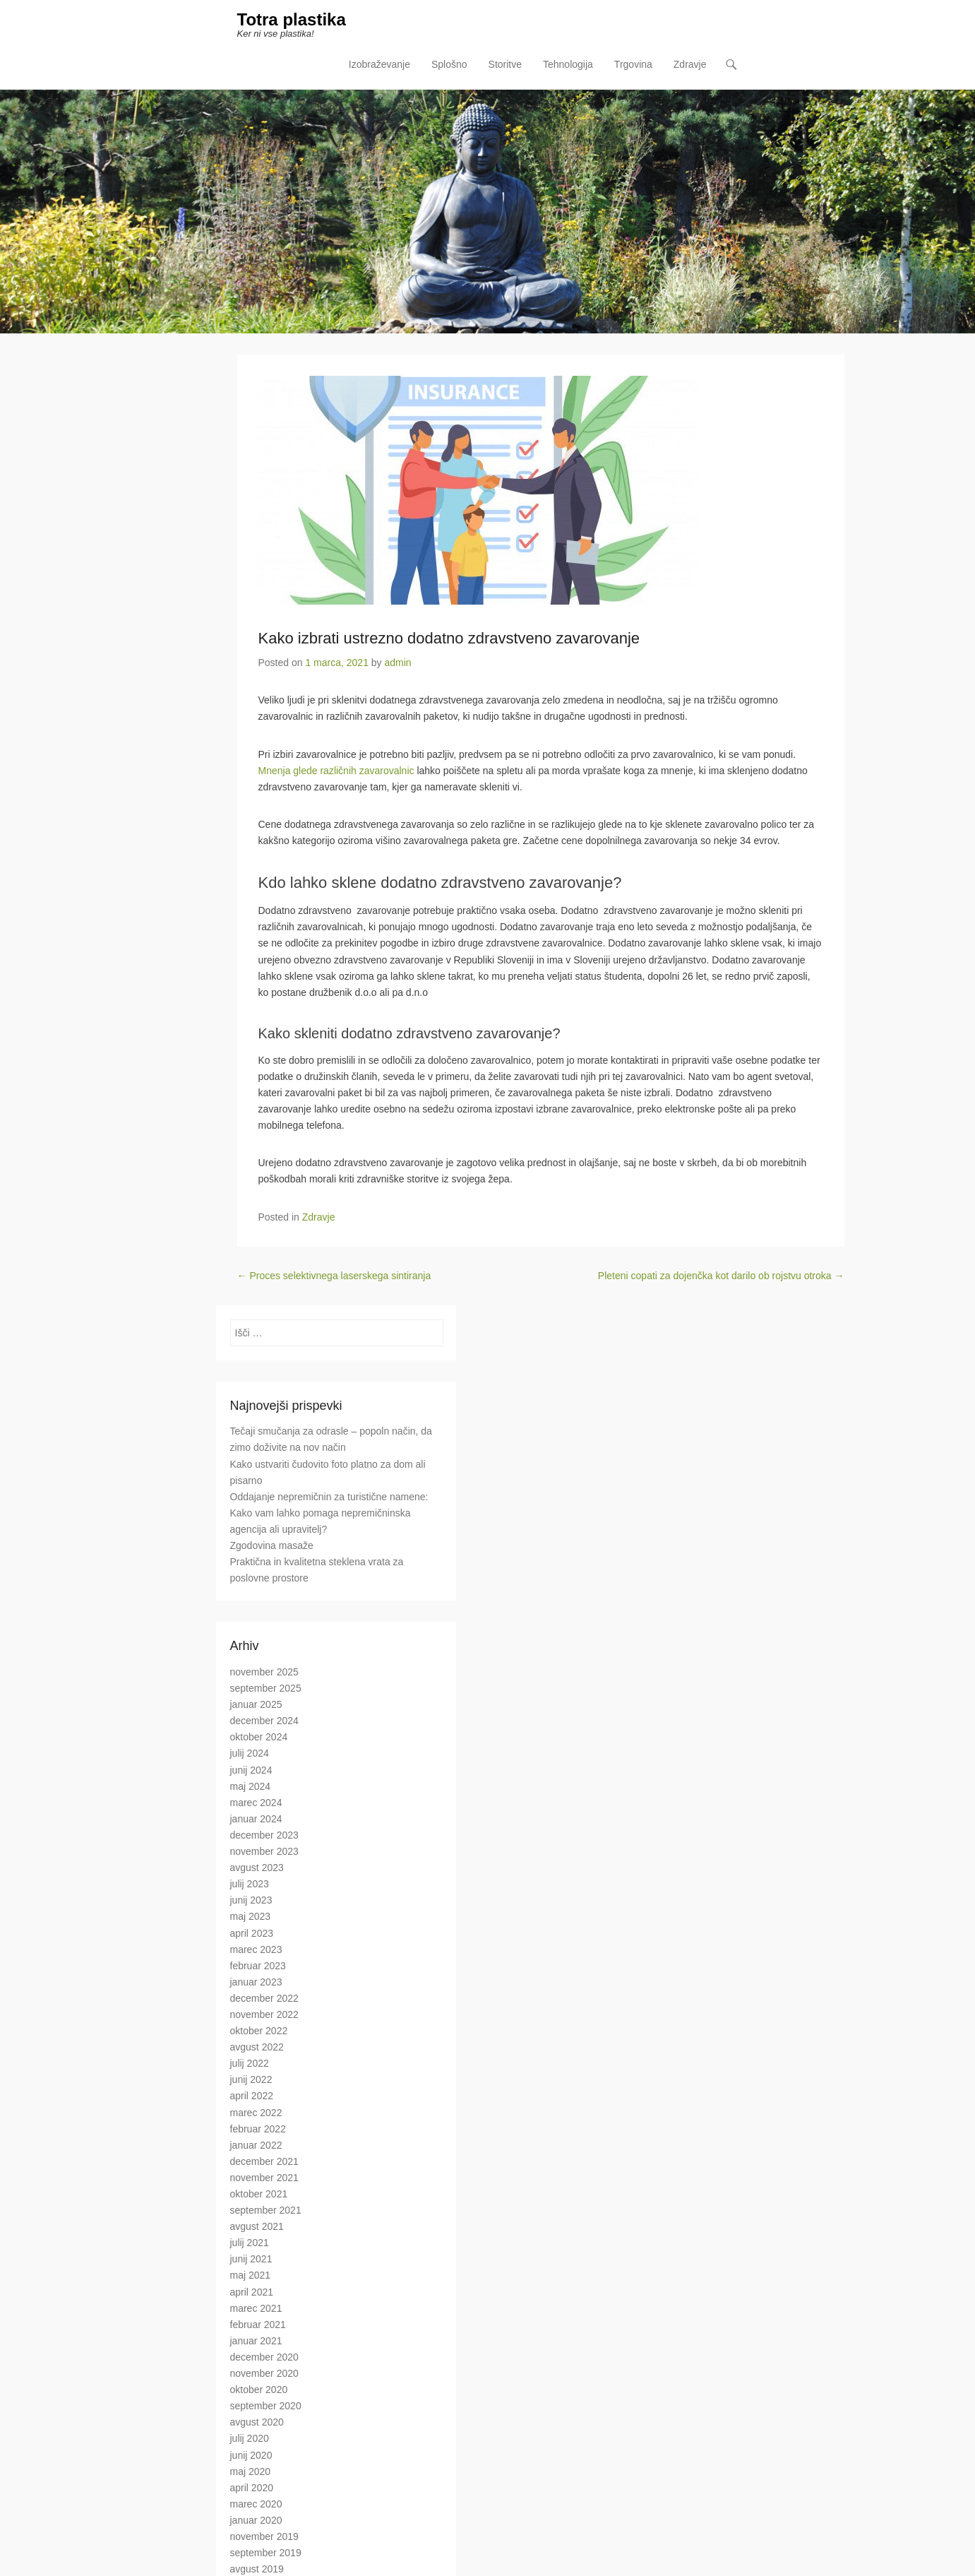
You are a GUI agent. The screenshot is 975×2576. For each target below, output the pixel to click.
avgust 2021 (257, 2226)
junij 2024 (251, 1770)
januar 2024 (256, 1818)
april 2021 (252, 2292)
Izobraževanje (379, 64)
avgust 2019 (257, 2569)
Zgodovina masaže (271, 1545)
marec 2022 (256, 2112)
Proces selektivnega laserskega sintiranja (334, 1275)
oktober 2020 (259, 2389)
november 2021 (264, 2177)
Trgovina (633, 64)
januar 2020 (256, 2520)
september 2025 (265, 1688)
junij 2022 (251, 2079)
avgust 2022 (257, 2047)
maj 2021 (250, 2275)
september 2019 (265, 2552)
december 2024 (264, 1720)
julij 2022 (249, 2063)
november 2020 (264, 2373)
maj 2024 (250, 1786)
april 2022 (252, 2095)
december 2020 (264, 2357)
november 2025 (264, 1672)
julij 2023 (249, 1883)
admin (398, 662)
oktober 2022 (259, 2030)
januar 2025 (256, 1704)
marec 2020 (256, 2504)
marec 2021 (256, 2308)
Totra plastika (291, 19)
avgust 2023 (257, 1867)
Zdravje (690, 64)
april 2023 (252, 1933)
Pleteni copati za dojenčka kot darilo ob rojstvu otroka (721, 1275)
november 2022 (264, 2014)
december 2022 (264, 1998)
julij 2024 (249, 1753)
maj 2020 (250, 2471)
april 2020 (252, 2487)
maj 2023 (250, 1916)
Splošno (449, 64)
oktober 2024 (259, 1737)
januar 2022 (256, 2145)
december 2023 (264, 1835)
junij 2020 (251, 2455)
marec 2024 (256, 1802)
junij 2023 (251, 1900)
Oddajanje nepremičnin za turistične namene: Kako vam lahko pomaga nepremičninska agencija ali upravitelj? (329, 1513)
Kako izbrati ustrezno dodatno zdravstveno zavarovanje (449, 638)
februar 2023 (258, 1965)
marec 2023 (256, 1949)
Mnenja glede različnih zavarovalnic (336, 770)
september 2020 (265, 2405)
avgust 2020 (257, 2422)
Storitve (505, 64)
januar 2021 (256, 2340)
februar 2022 (258, 2129)
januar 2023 (256, 1982)
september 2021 (265, 2210)
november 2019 (264, 2536)
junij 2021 (251, 2259)
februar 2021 (258, 2324)
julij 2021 (249, 2242)
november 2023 (264, 1851)
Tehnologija (568, 64)
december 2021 (264, 2161)
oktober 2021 (259, 2194)
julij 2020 (249, 2438)
